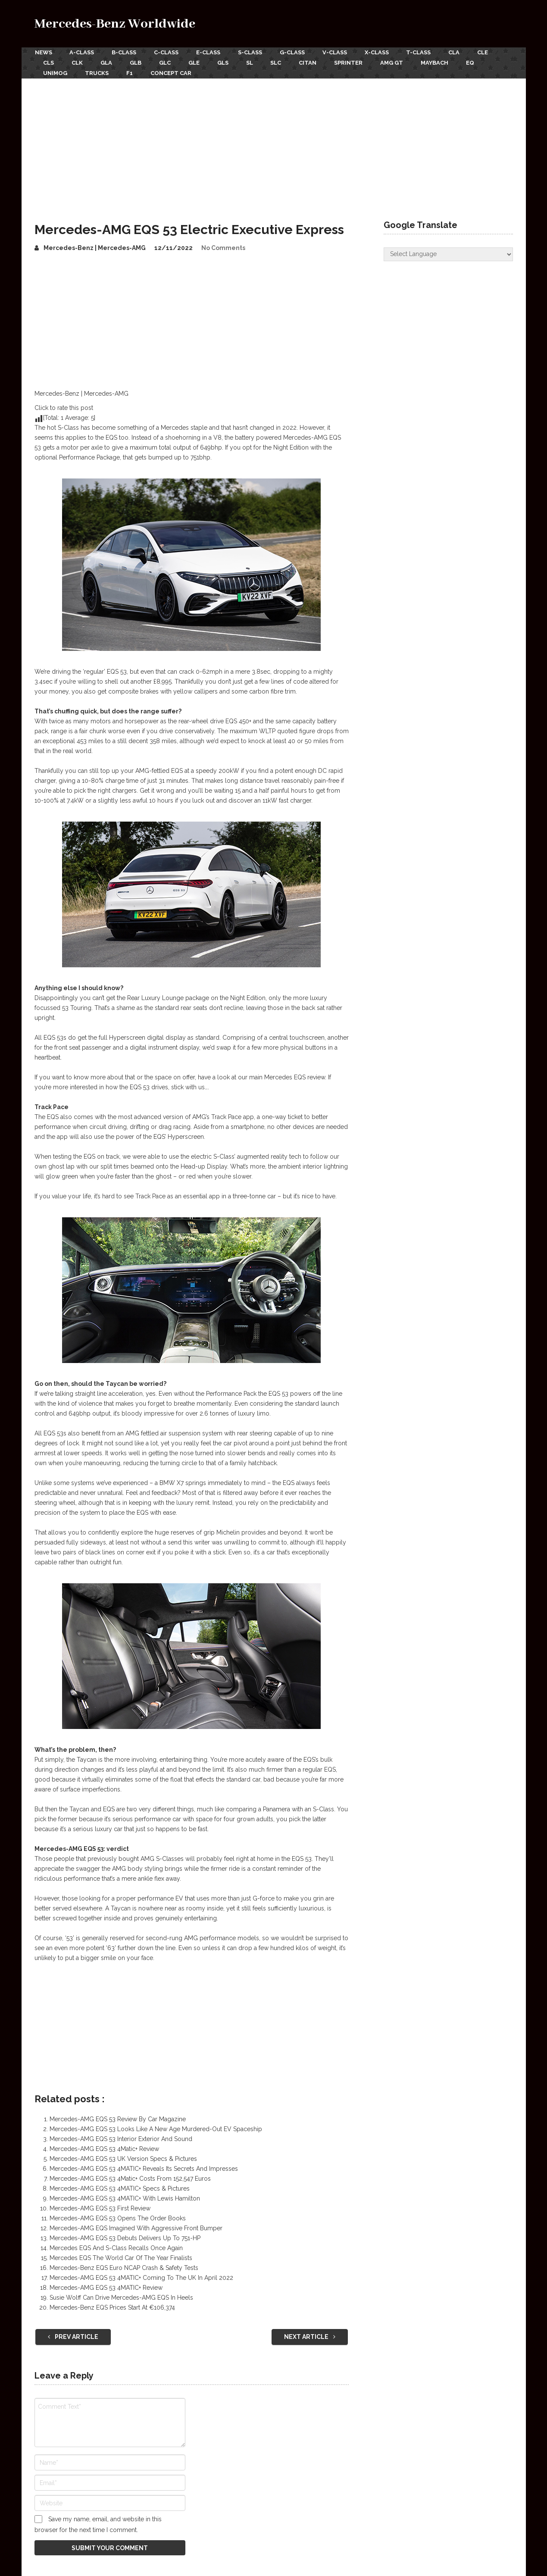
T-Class (422, 52)
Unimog (56, 72)
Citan (312, 62)
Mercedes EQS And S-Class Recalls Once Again (116, 2247)
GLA (107, 62)
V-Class (337, 52)
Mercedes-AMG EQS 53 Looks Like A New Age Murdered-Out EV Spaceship (156, 2128)
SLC (280, 62)
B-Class (125, 52)
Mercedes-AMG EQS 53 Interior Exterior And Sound (121, 2138)
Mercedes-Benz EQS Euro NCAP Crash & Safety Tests (124, 2266)
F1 (131, 72)
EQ (476, 62)
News (43, 52)
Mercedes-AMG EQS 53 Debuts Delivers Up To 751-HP (125, 2237)
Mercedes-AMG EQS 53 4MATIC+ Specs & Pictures (120, 2187)
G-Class (294, 52)
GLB (137, 62)
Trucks (97, 72)
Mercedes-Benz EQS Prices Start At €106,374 (112, 2306)
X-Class (380, 52)
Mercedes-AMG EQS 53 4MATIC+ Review (106, 2286)
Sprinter (353, 62)
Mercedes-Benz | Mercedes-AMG (95, 246)
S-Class (252, 52)
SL (253, 62)
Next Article (309, 2335)
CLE (487, 52)
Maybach (440, 62)
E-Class (210, 52)
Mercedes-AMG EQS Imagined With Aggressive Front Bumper (136, 2227)
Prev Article (73, 2335)
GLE (196, 62)
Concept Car (172, 72)
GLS (225, 62)
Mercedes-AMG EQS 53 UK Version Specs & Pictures (123, 2157)
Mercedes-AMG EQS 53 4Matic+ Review (104, 2148)
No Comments (223, 247)
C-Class (167, 52)
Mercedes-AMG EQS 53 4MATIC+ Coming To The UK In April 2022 (141, 2276)
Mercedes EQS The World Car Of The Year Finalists (121, 2257)
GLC (167, 62)
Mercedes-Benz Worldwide (114, 24)
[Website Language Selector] (448, 253)
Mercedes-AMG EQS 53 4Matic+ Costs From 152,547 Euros (130, 2177)
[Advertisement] (273, 141)
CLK (78, 62)
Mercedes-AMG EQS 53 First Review (100, 2207)
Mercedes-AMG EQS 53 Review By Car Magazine (118, 2118)
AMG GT (397, 62)
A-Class (82, 52)
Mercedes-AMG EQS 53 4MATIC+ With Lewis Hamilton (125, 2197)
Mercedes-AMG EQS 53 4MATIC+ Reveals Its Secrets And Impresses (144, 2167)
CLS (49, 62)
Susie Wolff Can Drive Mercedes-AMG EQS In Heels (121, 2296)
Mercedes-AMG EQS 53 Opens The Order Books (118, 2217)
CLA (458, 52)
